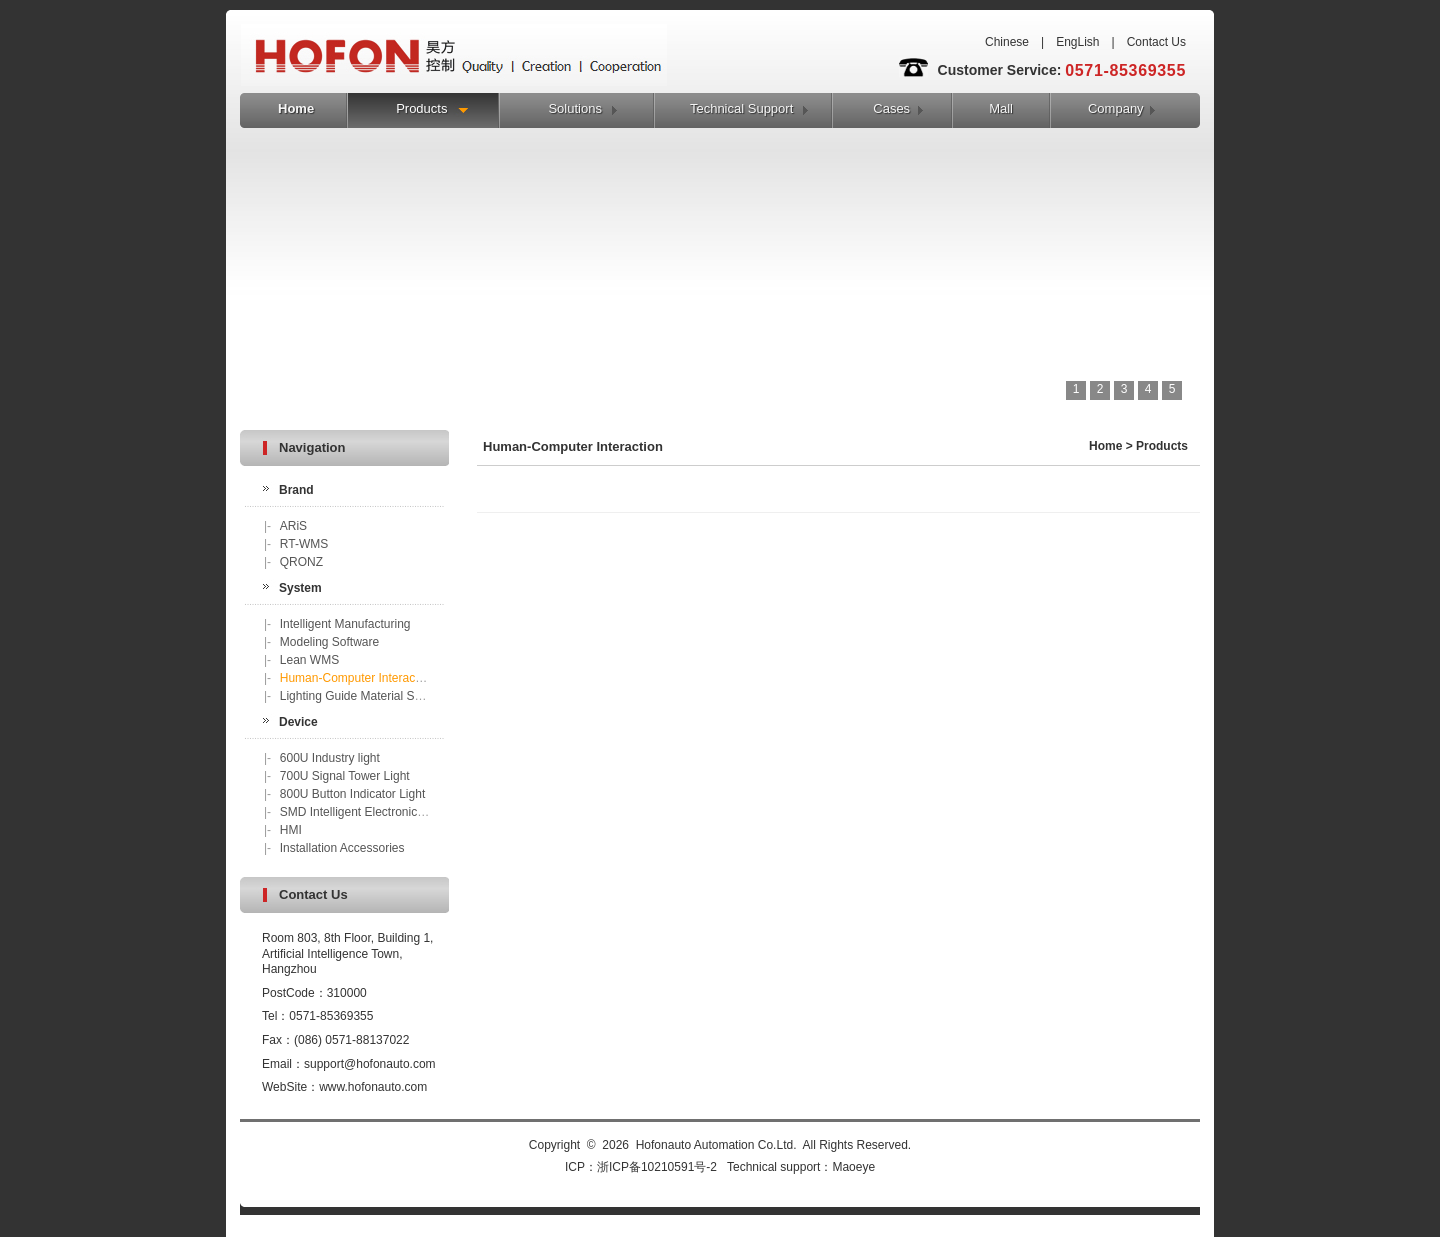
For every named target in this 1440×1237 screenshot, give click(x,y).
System (300, 588)
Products (421, 108)
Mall (1001, 108)
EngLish (1077, 42)
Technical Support (741, 108)
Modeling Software (329, 642)
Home (296, 108)
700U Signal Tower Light (345, 776)
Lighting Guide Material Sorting (362, 696)
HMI (291, 830)
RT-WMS (304, 544)
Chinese (1007, 42)
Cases (891, 108)
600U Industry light (330, 758)
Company (1116, 108)
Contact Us (1156, 42)
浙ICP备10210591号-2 (657, 1167)
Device (298, 722)
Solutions (574, 108)
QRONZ (301, 562)
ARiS (293, 526)
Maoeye (853, 1167)
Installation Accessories (342, 848)
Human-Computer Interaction (357, 678)
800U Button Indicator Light (352, 794)
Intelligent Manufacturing (345, 624)
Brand (296, 490)
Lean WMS (309, 660)
